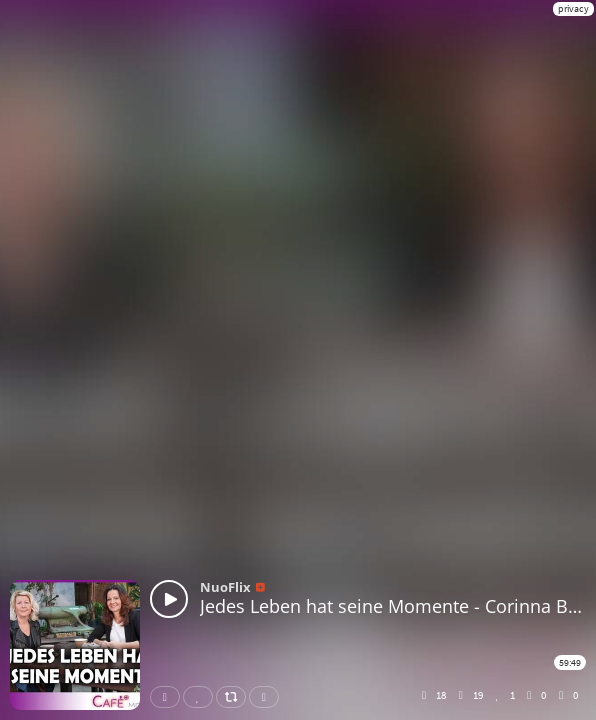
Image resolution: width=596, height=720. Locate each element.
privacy (573, 8)
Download (268, 697)
